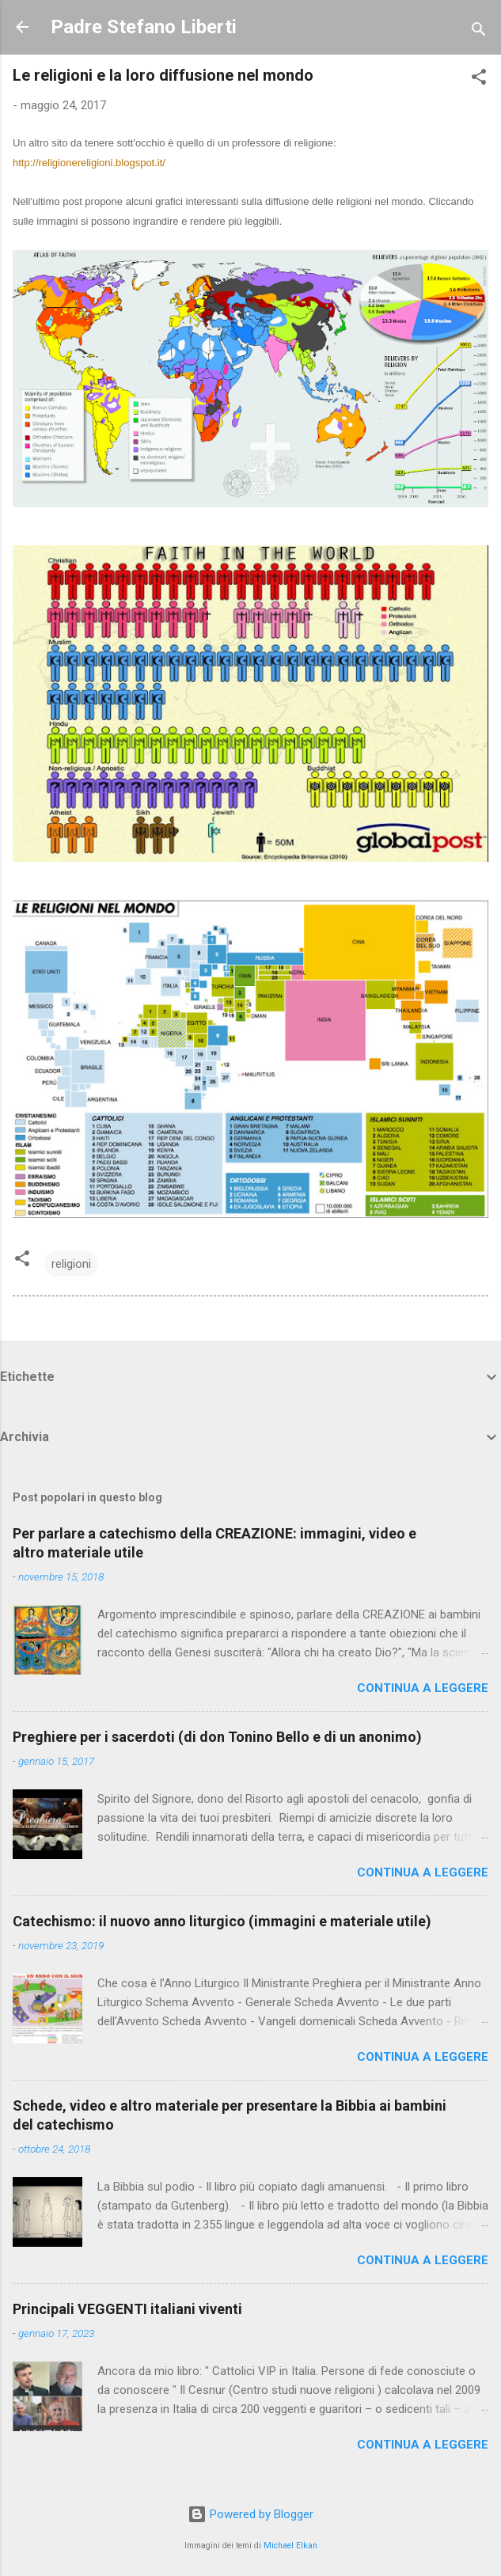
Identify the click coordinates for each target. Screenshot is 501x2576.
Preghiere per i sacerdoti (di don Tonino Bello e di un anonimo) (217, 1736)
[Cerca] (478, 32)
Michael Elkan (290, 2545)
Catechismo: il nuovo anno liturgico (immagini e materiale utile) (222, 1921)
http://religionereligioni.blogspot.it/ (89, 163)
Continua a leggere (422, 1688)
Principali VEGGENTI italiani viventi (127, 2309)
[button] (478, 79)
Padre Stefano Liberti (144, 27)
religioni (71, 1264)
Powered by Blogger (250, 2514)
